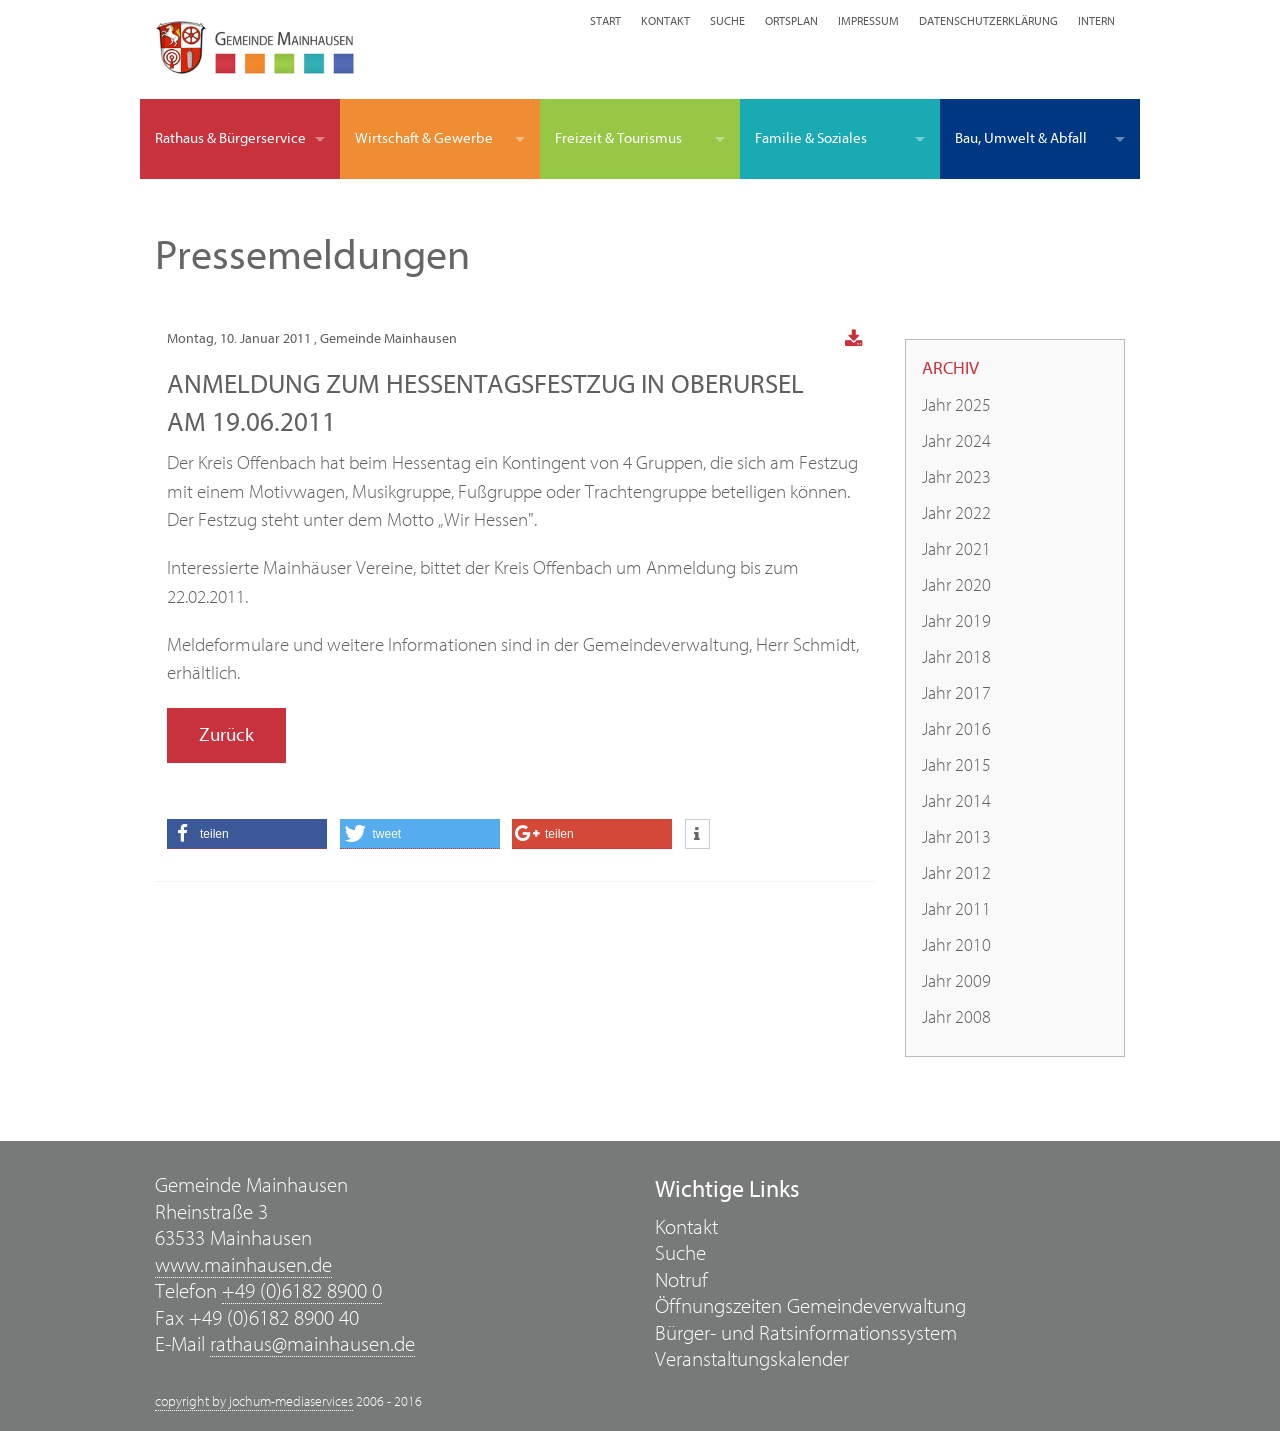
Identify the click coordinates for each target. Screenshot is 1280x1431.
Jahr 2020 (956, 585)
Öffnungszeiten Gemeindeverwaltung (810, 1306)
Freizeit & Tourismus (618, 138)
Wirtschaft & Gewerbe (424, 138)
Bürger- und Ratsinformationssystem (806, 1333)
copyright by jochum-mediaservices (254, 1402)
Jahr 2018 (956, 657)
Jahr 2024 (956, 441)
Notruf (681, 1280)
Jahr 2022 (956, 513)
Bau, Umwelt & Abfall (1021, 138)
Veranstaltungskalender (752, 1359)
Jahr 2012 (956, 873)
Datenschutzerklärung (988, 21)
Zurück (226, 735)
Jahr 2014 (956, 801)
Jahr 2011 (956, 909)
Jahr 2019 (956, 621)
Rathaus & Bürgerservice (230, 138)
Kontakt (665, 21)
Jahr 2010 (956, 945)
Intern (1096, 21)
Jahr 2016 (956, 729)
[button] (247, 834)
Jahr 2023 (956, 477)
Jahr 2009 (956, 981)
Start (605, 21)
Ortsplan (791, 21)
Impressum (868, 21)
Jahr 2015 (956, 765)
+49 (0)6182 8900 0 (302, 1291)
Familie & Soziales (811, 138)
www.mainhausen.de (243, 1265)
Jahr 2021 (956, 549)
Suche (727, 21)
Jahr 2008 (956, 1017)
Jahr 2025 (956, 405)
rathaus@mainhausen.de (312, 1344)
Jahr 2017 (956, 693)
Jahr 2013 (956, 837)
